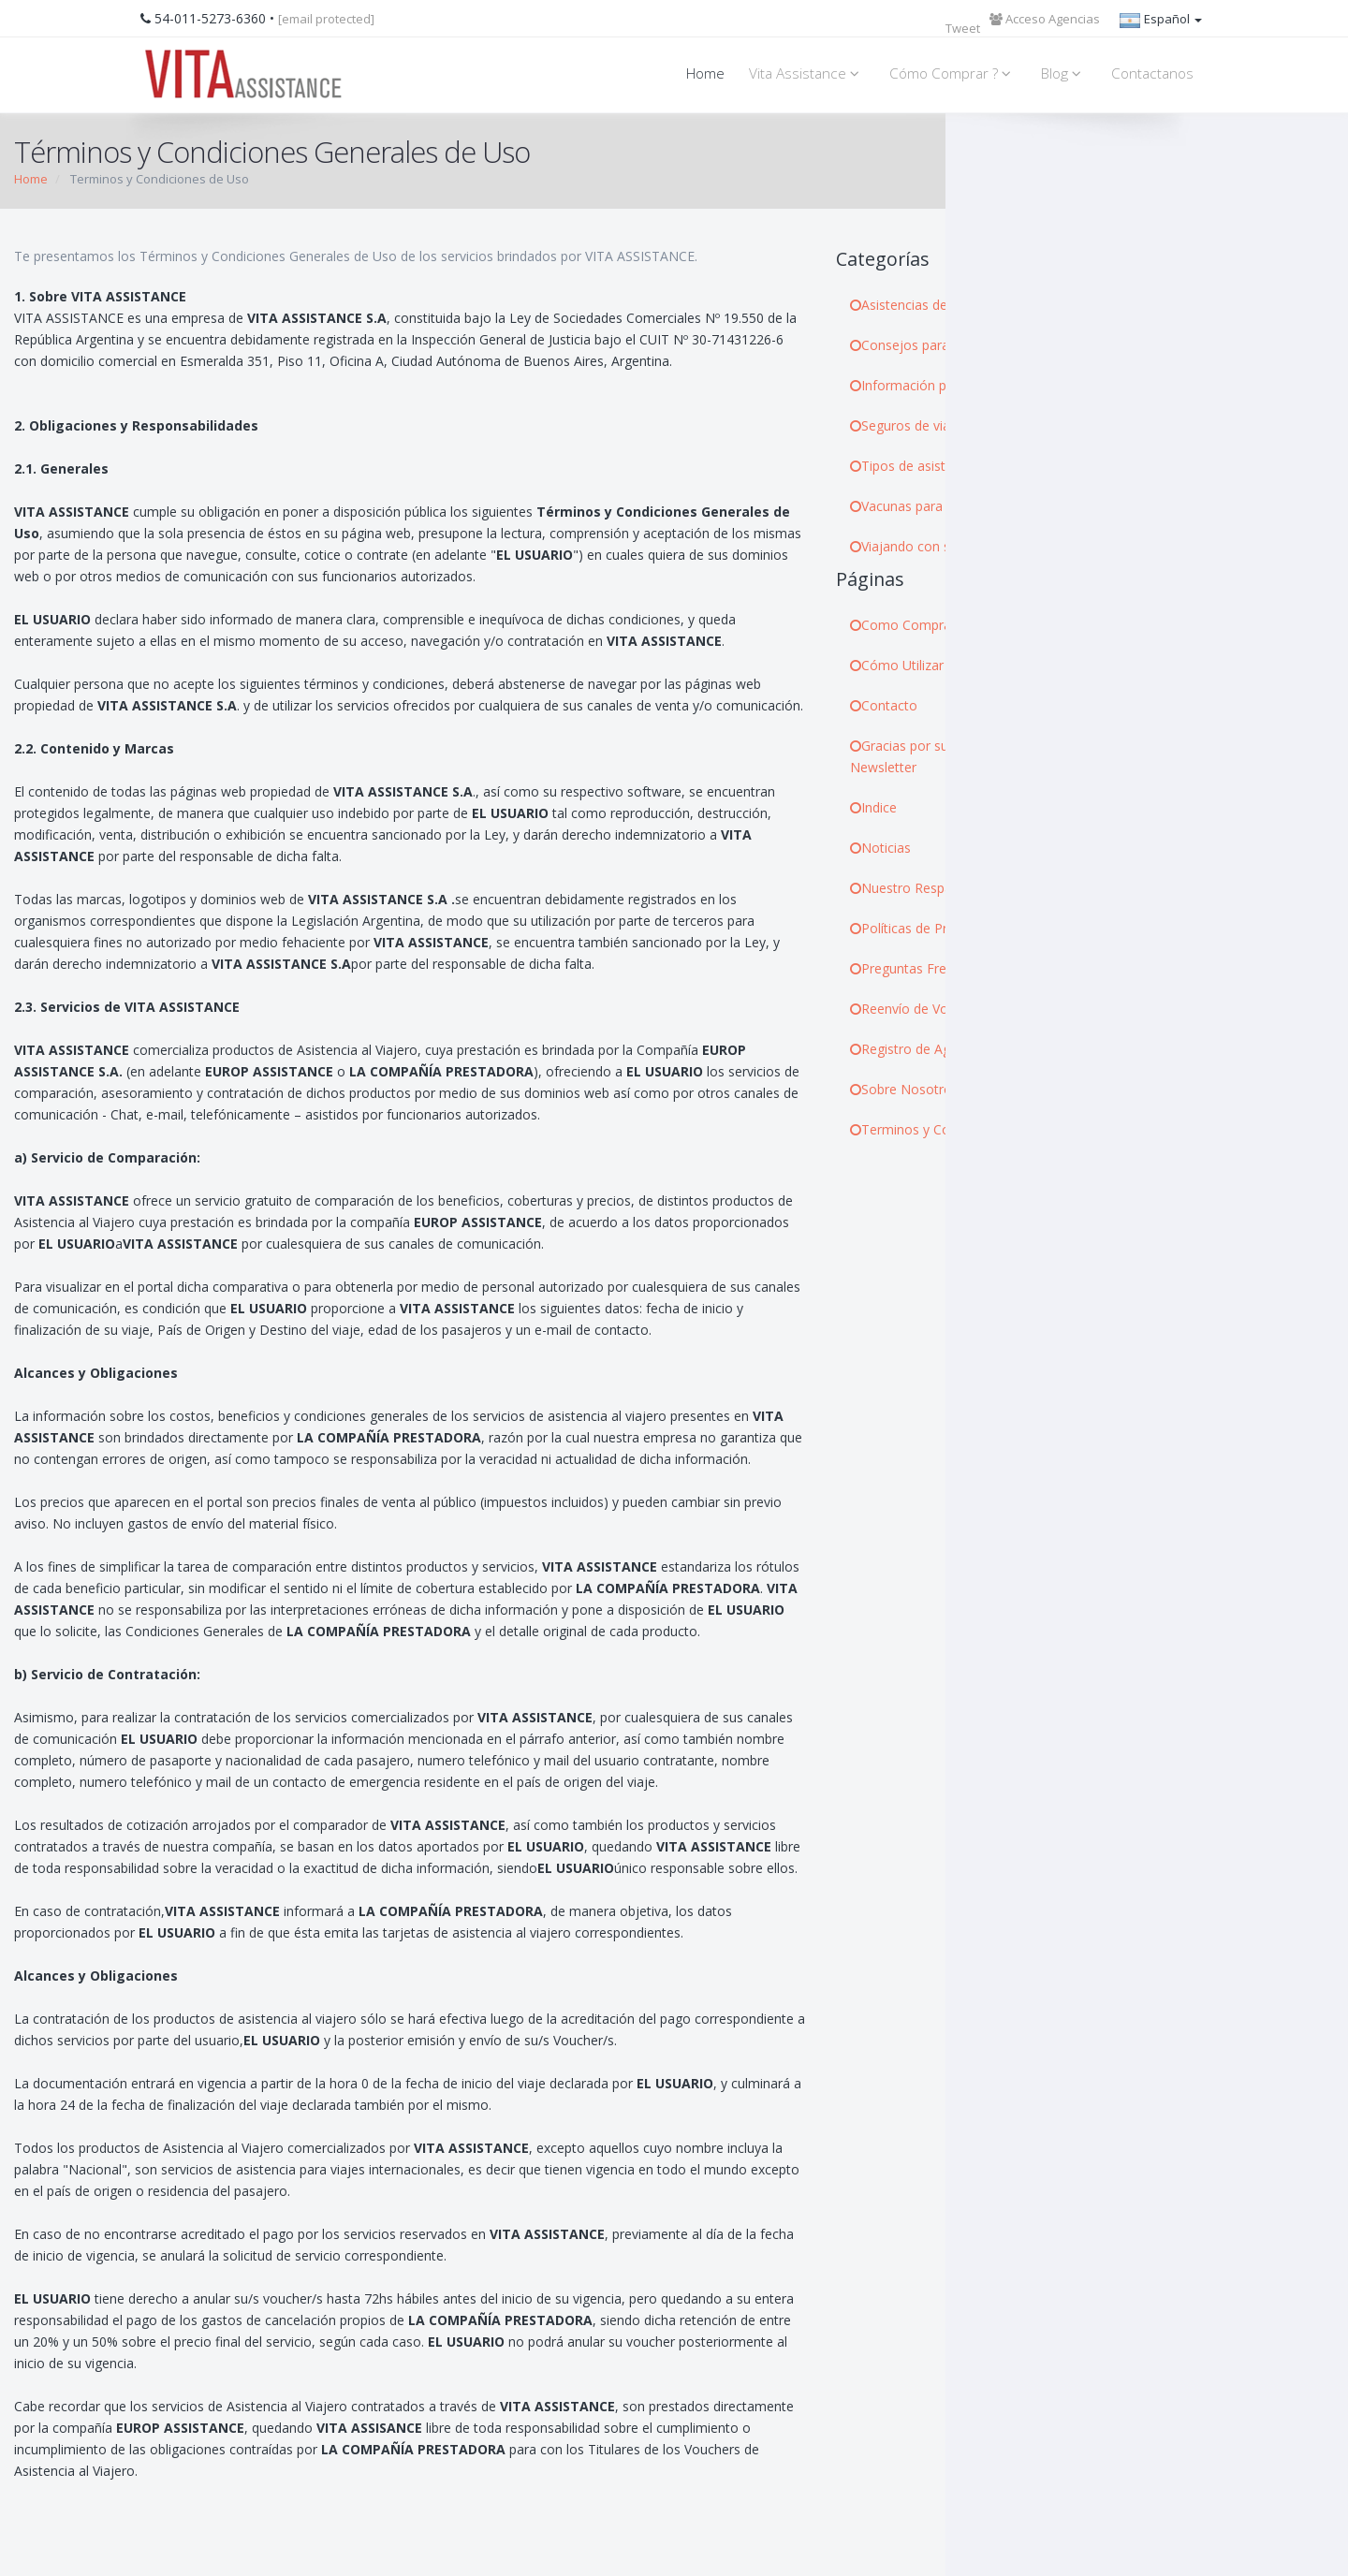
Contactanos (1152, 73)
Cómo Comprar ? (953, 73)
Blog (1064, 73)
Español (1160, 20)
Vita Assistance (807, 73)
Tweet (962, 28)
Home (705, 73)
